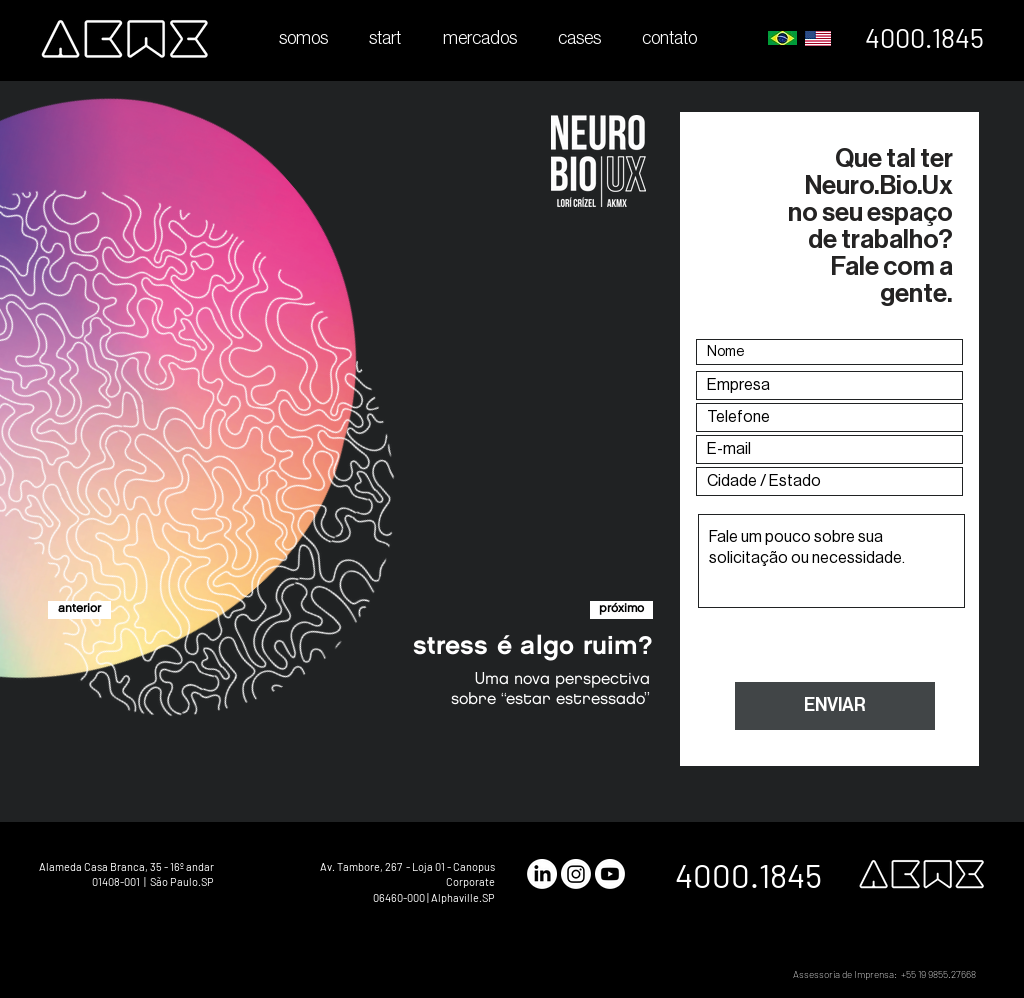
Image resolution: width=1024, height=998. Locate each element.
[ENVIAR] (835, 706)
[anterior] (79, 610)
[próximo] (621, 610)
